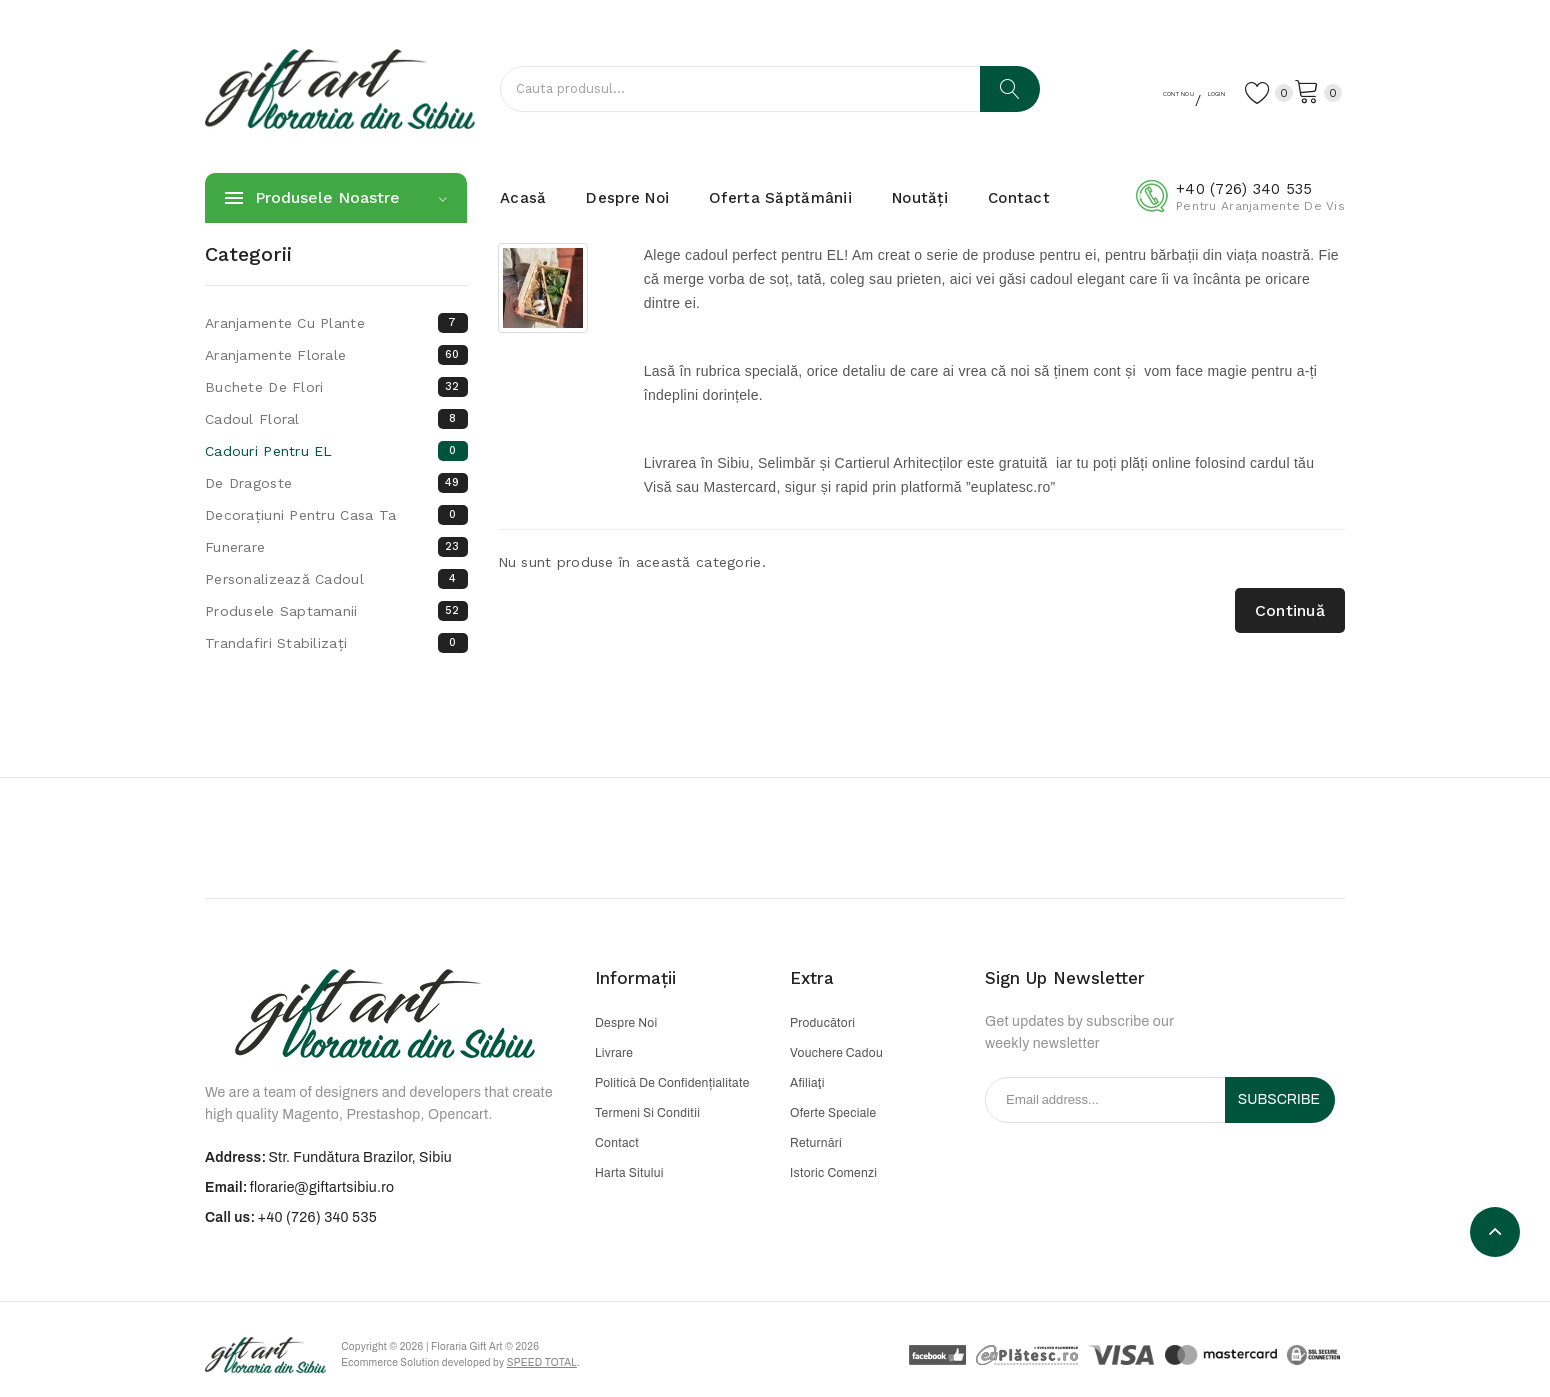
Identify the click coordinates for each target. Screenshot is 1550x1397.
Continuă (1290, 610)
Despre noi (626, 1023)
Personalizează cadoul (336, 579)
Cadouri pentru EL (336, 451)
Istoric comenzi (833, 1173)
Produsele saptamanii (336, 611)
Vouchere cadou (836, 1053)
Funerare (336, 547)
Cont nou (1107, 91)
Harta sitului (629, 1173)
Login (1185, 91)
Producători (822, 1023)
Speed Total (570, 1366)
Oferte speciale (833, 1113)
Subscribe (1279, 1099)
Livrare (614, 1053)
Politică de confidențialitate (672, 1083)
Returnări (816, 1143)
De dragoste (336, 483)
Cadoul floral (336, 419)
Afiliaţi (807, 1083)
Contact (617, 1143)
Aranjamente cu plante (336, 323)
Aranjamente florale (336, 355)
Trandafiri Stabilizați (336, 643)
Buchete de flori (336, 387)
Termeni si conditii (647, 1113)
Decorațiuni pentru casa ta (336, 515)
